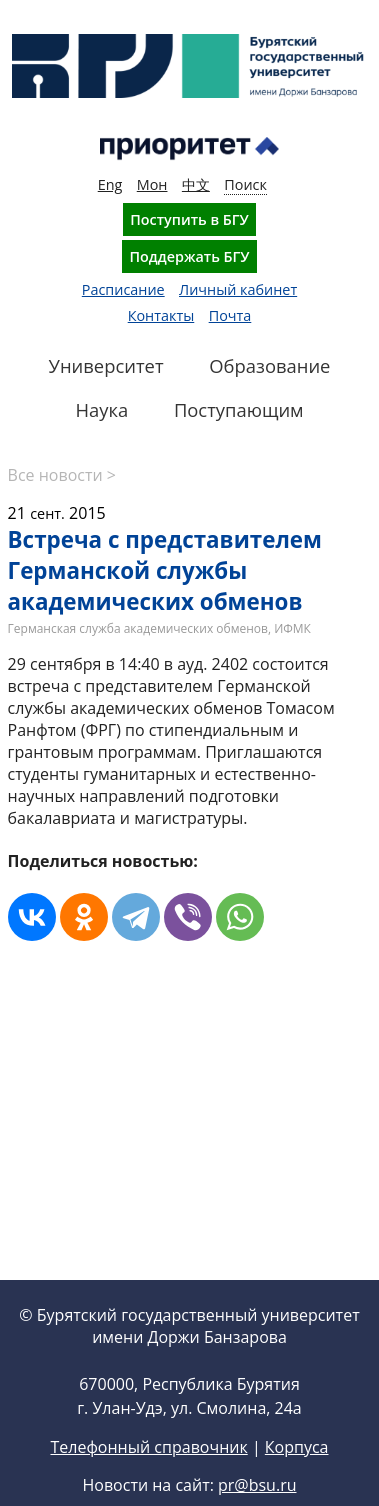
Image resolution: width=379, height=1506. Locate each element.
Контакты (161, 315)
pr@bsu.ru (257, 1485)
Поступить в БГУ (189, 219)
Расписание (123, 289)
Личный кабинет (238, 289)
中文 (196, 184)
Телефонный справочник (148, 1447)
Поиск (245, 184)
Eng (110, 184)
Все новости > (62, 475)
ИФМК (292, 628)
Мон (152, 184)
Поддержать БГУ (189, 256)
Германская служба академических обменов (138, 628)
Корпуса (297, 1447)
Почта (230, 315)
